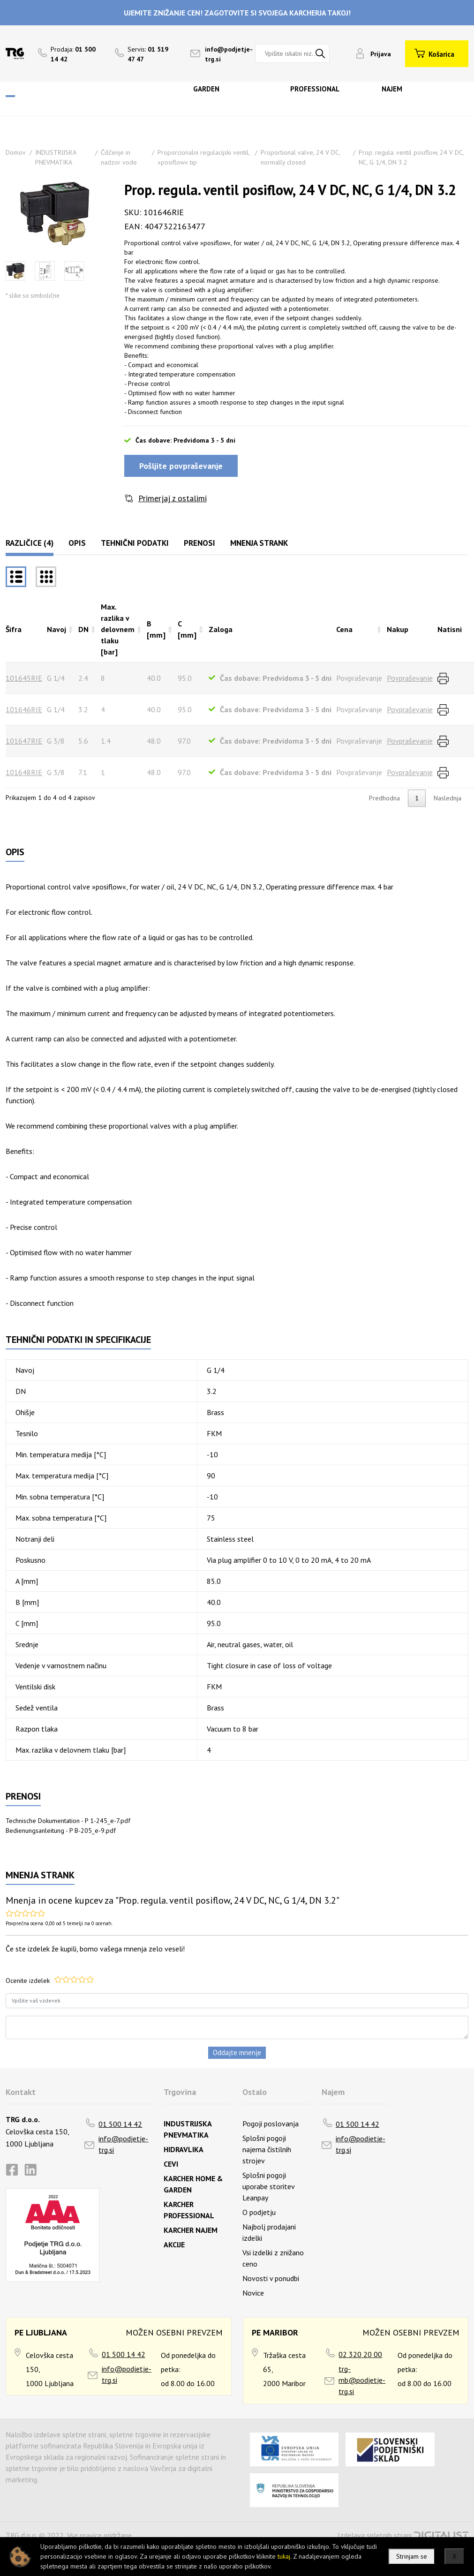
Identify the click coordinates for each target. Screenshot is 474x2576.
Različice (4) (29, 543)
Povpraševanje (410, 678)
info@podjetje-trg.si (123, 2144)
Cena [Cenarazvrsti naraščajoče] (344, 629)
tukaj (284, 2556)
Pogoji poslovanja (270, 2123)
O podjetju (259, 2212)
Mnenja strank (259, 543)
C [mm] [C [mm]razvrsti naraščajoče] (187, 629)
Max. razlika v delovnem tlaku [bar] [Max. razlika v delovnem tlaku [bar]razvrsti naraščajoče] (118, 629)
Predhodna (384, 798)
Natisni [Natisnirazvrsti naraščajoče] (449, 629)
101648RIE (24, 772)
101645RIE (24, 678)
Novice (253, 2292)
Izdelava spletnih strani (375, 2535)
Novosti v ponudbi (270, 2278)
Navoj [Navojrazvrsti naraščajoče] (56, 629)
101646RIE (24, 709)
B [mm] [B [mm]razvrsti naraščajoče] (156, 629)
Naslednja (447, 798)
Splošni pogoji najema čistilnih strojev (266, 2149)
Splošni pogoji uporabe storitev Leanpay (268, 2186)
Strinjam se (411, 2556)
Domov (16, 152)
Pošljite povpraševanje (181, 465)
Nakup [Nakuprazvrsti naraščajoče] (397, 629)
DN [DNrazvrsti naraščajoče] (83, 629)
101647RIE (24, 741)
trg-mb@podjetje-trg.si (362, 2380)
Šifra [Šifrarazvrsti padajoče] (14, 629)
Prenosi (199, 543)
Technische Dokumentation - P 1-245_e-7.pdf (68, 1820)
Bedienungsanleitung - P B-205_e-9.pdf (61, 1830)
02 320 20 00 (360, 2354)
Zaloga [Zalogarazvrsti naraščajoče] (221, 629)
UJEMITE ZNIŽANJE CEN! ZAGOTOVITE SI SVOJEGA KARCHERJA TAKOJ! (237, 12)
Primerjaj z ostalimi (172, 498)
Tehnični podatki (135, 543)
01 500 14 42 (120, 2124)
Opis (77, 543)
